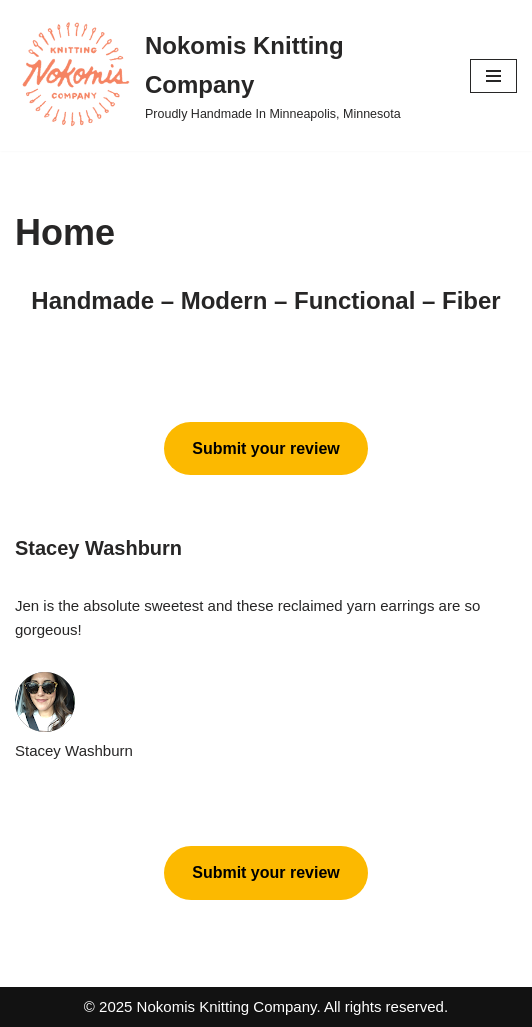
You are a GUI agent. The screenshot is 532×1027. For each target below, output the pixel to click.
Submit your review (266, 448)
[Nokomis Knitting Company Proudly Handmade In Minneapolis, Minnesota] (227, 75)
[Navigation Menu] (493, 76)
